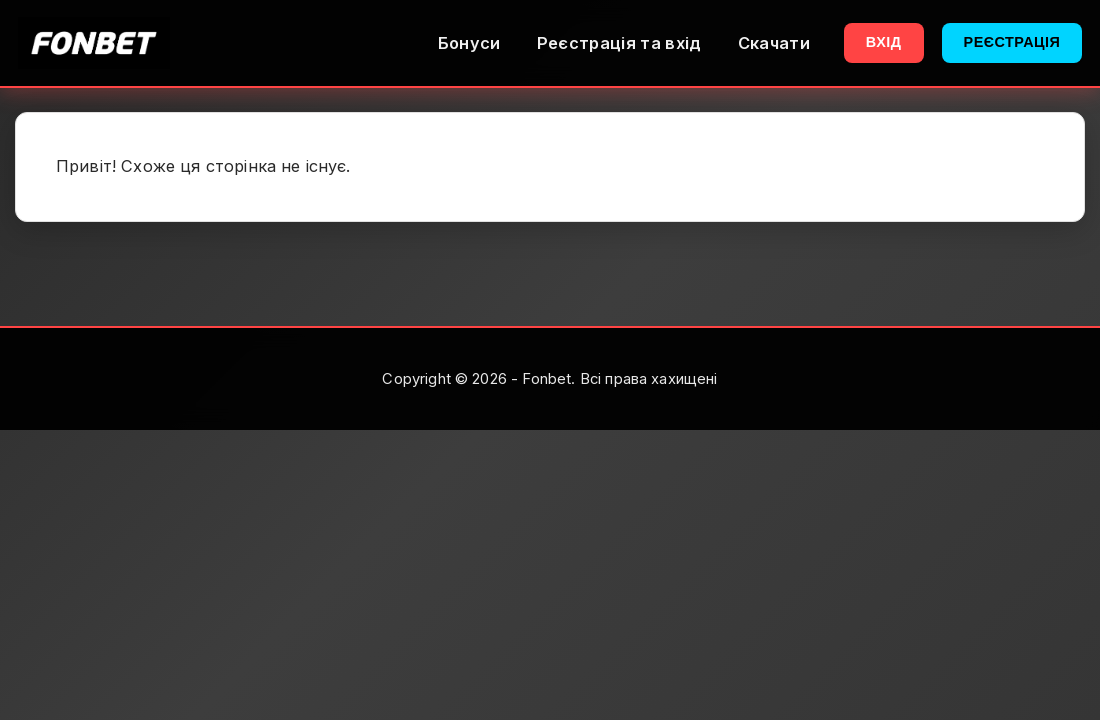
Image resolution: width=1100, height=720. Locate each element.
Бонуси (469, 43)
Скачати (774, 43)
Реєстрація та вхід (619, 43)
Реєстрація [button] (1012, 42)
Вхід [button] (884, 42)
